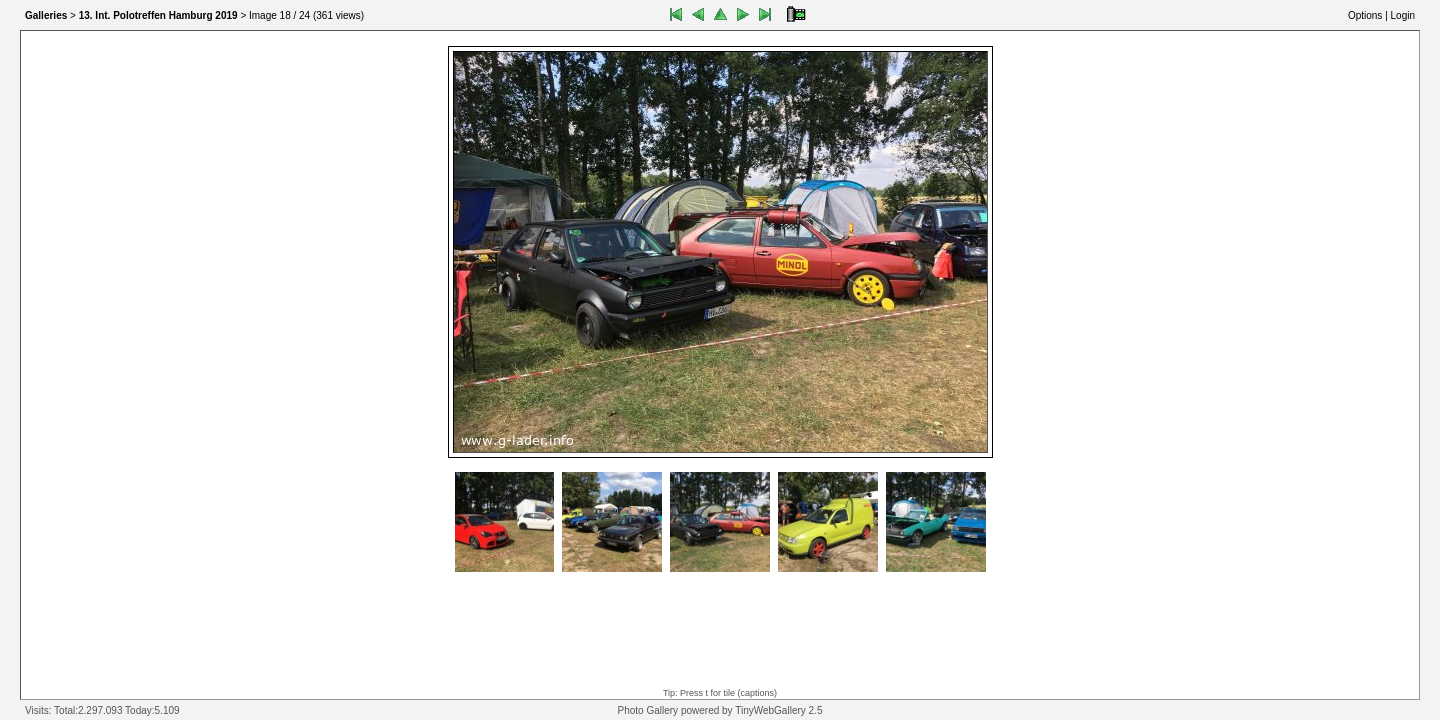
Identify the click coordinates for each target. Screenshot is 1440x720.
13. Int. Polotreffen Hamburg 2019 (158, 15)
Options (1365, 15)
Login (1403, 15)
